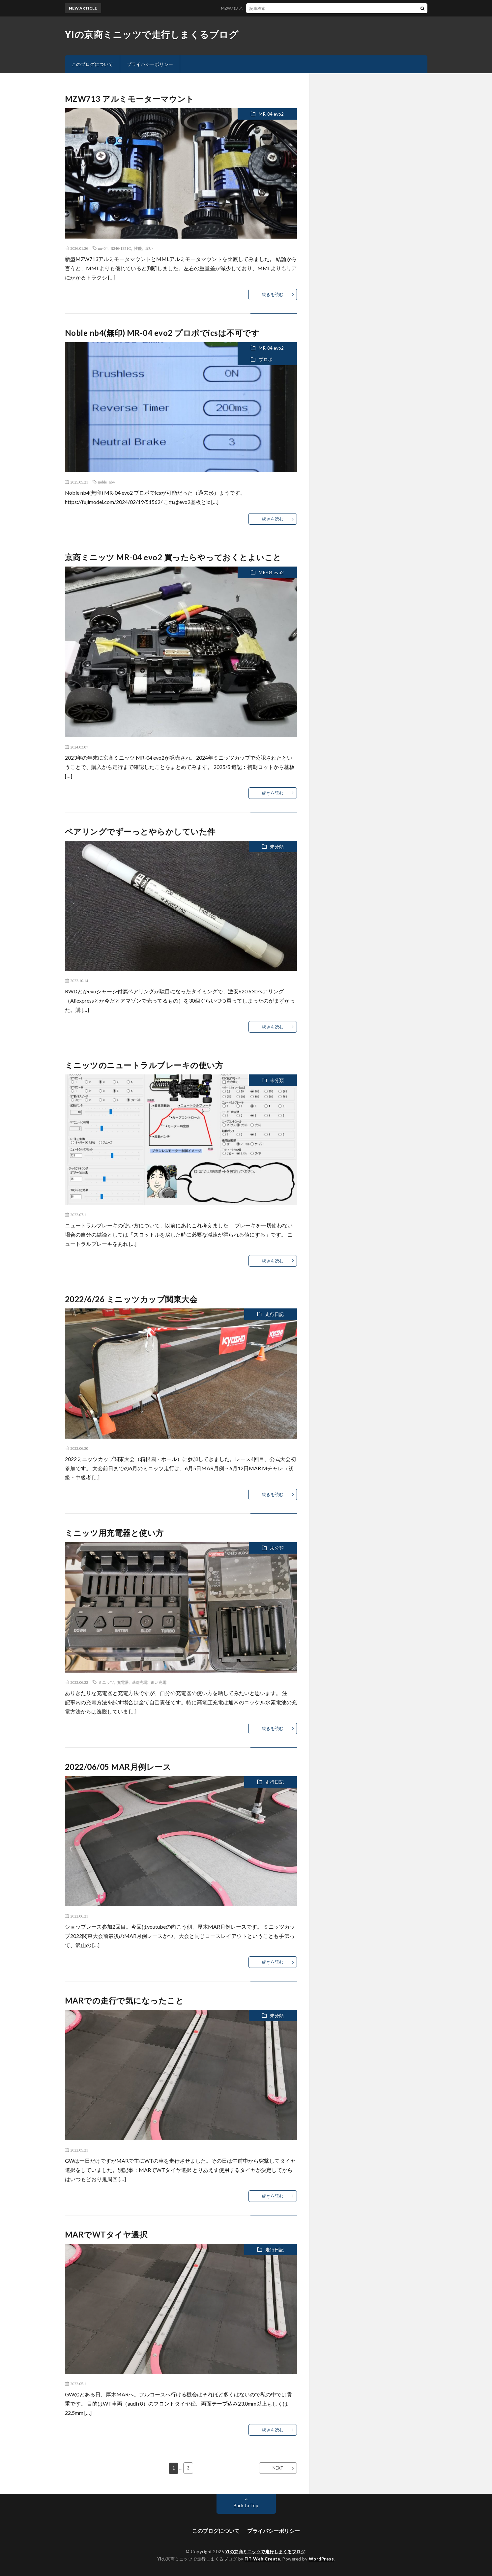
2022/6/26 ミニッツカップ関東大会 (131, 1299)
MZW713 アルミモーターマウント (255, 8)
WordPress (321, 2558)
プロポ (266, 359)
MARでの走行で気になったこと (124, 2000)
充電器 (123, 1682)
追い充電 (158, 1682)
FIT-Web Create (262, 2558)
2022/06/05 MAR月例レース (118, 1766)
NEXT (278, 2468)
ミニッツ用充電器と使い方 (114, 1532)
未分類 (277, 846)
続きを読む (272, 294)
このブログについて (92, 64)
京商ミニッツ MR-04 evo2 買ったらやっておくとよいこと (173, 557)
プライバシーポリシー (150, 64)
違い (149, 248)
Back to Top (246, 2505)
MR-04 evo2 (271, 114)
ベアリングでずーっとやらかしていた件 (140, 831)
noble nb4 (106, 482)
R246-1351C (121, 248)
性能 (138, 248)
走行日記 (274, 1314)
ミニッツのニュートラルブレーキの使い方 (144, 1065)
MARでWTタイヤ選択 (106, 2234)
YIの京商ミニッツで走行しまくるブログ (152, 34)
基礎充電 (140, 1682)
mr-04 (103, 248)
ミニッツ (106, 1682)
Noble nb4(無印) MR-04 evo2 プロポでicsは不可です (162, 332)
